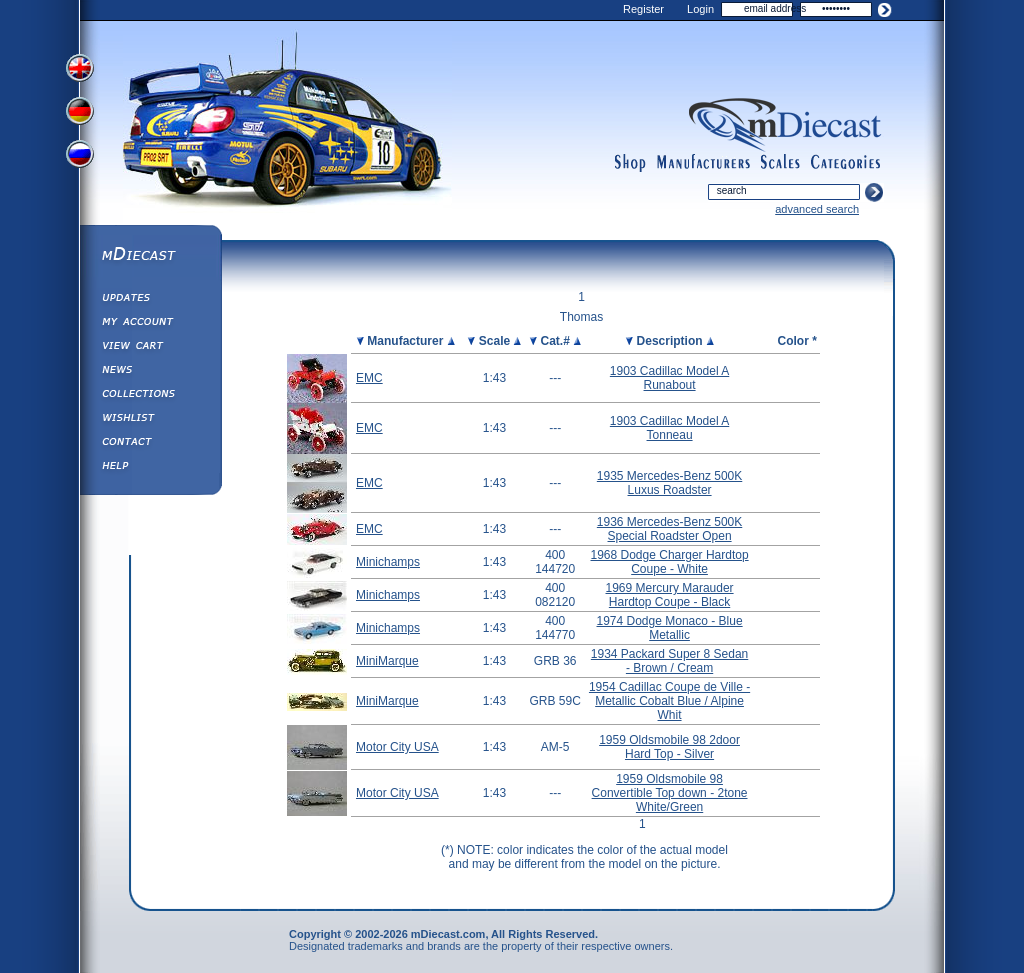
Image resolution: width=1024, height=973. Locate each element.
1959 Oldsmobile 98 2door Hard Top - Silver (669, 747)
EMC (369, 378)
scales (780, 163)
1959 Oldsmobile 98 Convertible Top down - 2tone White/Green (670, 793)
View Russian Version (82, 158)
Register (643, 9)
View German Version (82, 113)
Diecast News (150, 372)
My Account (150, 324)
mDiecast (150, 256)
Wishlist (150, 420)
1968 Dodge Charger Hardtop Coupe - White (670, 562)
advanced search (817, 209)
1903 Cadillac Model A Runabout (669, 378)
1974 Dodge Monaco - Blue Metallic (670, 628)
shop (630, 163)
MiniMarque (387, 661)
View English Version (82, 68)
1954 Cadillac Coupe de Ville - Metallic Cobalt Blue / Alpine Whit (669, 701)
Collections (150, 396)
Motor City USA (397, 747)
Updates (150, 300)
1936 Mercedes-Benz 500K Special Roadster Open (669, 529)
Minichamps (388, 562)
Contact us (150, 444)
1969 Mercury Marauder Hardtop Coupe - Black (670, 595)
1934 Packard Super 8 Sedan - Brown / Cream (669, 661)
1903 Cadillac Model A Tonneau (669, 428)
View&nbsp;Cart (150, 348)
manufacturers (703, 163)
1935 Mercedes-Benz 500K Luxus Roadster (669, 483)
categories (846, 163)
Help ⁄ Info (150, 468)
